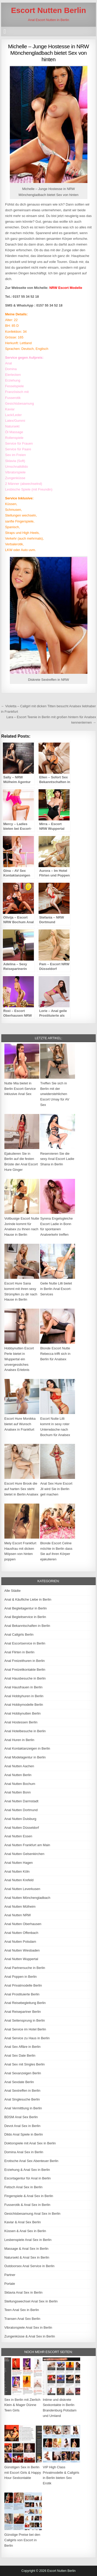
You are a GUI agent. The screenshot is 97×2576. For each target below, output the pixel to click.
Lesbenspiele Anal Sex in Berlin (27, 2240)
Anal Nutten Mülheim (20, 1906)
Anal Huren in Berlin (19, 1740)
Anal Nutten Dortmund (21, 1810)
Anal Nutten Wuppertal (21, 1959)
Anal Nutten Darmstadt (21, 1801)
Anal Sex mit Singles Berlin (24, 2064)
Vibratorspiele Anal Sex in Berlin (28, 2327)
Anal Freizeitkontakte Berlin (24, 1669)
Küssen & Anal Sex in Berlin (25, 2231)
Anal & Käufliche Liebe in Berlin (27, 1599)
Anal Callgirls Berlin (19, 1634)
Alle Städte (12, 1591)
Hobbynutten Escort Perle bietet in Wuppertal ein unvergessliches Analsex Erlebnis (19, 1359)
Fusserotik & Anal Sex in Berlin (27, 2205)
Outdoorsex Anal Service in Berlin (29, 2266)
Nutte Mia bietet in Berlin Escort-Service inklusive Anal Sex (20, 1088)
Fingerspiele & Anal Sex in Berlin (28, 2196)
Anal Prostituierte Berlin (22, 1994)
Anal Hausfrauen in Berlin (23, 1687)
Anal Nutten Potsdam (20, 1941)
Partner (10, 2275)
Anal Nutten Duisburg (20, 1819)
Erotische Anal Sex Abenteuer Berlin (31, 2161)
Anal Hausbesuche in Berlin (25, 1678)
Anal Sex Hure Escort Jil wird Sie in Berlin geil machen (56, 1488)
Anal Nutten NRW (17, 1915)
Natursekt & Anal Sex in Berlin (26, 2257)
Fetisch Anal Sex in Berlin (23, 2187)
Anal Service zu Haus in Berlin (27, 2038)
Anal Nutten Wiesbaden (22, 1950)
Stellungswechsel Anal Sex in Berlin (31, 2301)
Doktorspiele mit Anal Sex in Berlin (30, 2143)
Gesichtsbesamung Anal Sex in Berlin (32, 2213)
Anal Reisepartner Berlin (22, 2012)
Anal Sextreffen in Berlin (22, 2090)
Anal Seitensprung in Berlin (24, 2020)
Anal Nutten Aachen (19, 1766)
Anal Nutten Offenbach (21, 1933)
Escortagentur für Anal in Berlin (27, 2178)
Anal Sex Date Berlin (19, 2055)
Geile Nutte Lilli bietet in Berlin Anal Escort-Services (56, 1288)
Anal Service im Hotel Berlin (25, 2029)
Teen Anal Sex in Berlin (21, 2310)
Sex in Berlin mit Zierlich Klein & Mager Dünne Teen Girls (22, 2405)
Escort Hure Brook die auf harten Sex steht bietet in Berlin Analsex (21, 1488)
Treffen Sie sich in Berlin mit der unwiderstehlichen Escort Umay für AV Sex (54, 1094)
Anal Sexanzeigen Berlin (22, 2073)
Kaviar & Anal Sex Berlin (22, 2222)
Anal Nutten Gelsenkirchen (24, 1854)
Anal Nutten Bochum (19, 1784)
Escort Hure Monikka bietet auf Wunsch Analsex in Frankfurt (20, 1424)
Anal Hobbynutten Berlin (22, 1713)
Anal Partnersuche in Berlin (24, 1968)
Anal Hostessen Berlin (21, 1722)
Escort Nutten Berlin (48, 10)
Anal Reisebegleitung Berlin (25, 2003)
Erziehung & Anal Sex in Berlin (27, 2170)
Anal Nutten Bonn (17, 1792)
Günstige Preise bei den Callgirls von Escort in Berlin (22, 2540)
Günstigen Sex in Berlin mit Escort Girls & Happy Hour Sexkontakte (22, 2472)
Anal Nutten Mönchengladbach (27, 1898)
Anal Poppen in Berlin (20, 1977)
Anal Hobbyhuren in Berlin (23, 1696)
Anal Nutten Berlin (18, 1775)
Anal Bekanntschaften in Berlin (27, 1626)
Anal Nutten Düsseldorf (21, 1828)
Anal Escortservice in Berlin (24, 1643)
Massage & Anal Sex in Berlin (26, 2249)
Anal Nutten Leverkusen (22, 1889)
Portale (9, 2284)
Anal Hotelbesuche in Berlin (25, 1731)
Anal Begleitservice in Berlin (25, 1617)
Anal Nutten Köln (17, 1871)
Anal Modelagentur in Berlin (25, 1757)
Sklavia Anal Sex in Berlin (23, 2292)
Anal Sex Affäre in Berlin (22, 2047)
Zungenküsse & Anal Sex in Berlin (29, 2336)
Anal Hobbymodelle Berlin (23, 1705)
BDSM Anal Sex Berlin (21, 2117)
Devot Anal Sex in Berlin (22, 2126)
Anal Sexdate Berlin (19, 2082)
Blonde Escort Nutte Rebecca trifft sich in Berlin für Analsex (55, 1353)
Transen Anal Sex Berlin (22, 2319)
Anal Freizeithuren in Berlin (24, 1661)
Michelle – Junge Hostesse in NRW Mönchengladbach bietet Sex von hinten (48, 52)
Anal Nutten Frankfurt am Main (27, 1845)
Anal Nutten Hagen (18, 1863)
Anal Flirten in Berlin (19, 1652)
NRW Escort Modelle (65, 288)
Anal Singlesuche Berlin (22, 2099)
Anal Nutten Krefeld (19, 1880)
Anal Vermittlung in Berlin (23, 2108)
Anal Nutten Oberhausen (22, 1924)
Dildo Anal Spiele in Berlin (23, 2134)
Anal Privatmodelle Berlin (23, 1985)
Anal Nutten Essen (18, 1836)
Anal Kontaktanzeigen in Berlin (27, 1748)
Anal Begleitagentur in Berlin (25, 1608)
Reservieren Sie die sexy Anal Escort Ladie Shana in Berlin (57, 1159)
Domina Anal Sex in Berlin (23, 2152)
